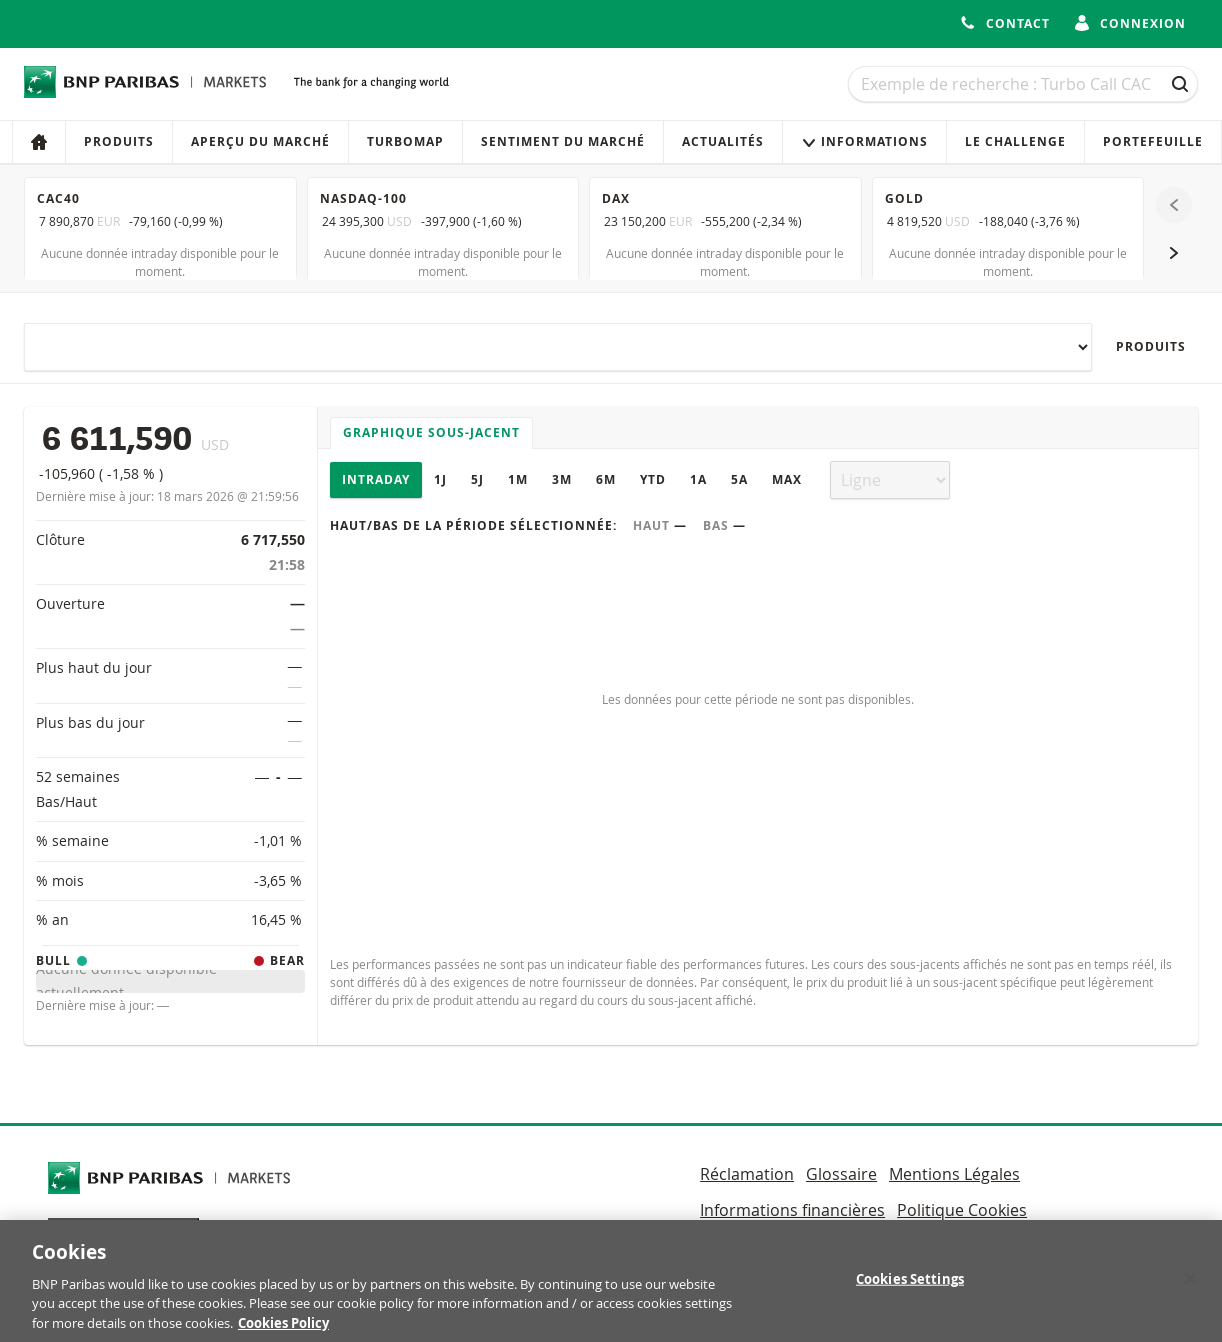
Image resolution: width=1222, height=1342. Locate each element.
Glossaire (841, 1174)
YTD (653, 479)
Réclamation (747, 1174)
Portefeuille (1153, 141)
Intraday (376, 479)
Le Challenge (1015, 141)
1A (698, 479)
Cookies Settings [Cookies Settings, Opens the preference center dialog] (910, 1288)
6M (606, 479)
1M (518, 479)
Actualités (723, 141)
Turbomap (405, 141)
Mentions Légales (954, 1174)
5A (739, 479)
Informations (864, 141)
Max (787, 479)
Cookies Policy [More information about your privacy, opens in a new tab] (283, 1332)
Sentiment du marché (563, 141)
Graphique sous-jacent (431, 432)
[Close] (1190, 1288)
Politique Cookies (962, 1210)
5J (477, 479)
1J (440, 479)
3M (562, 479)
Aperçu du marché (260, 141)
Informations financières (792, 1210)
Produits (119, 141)
